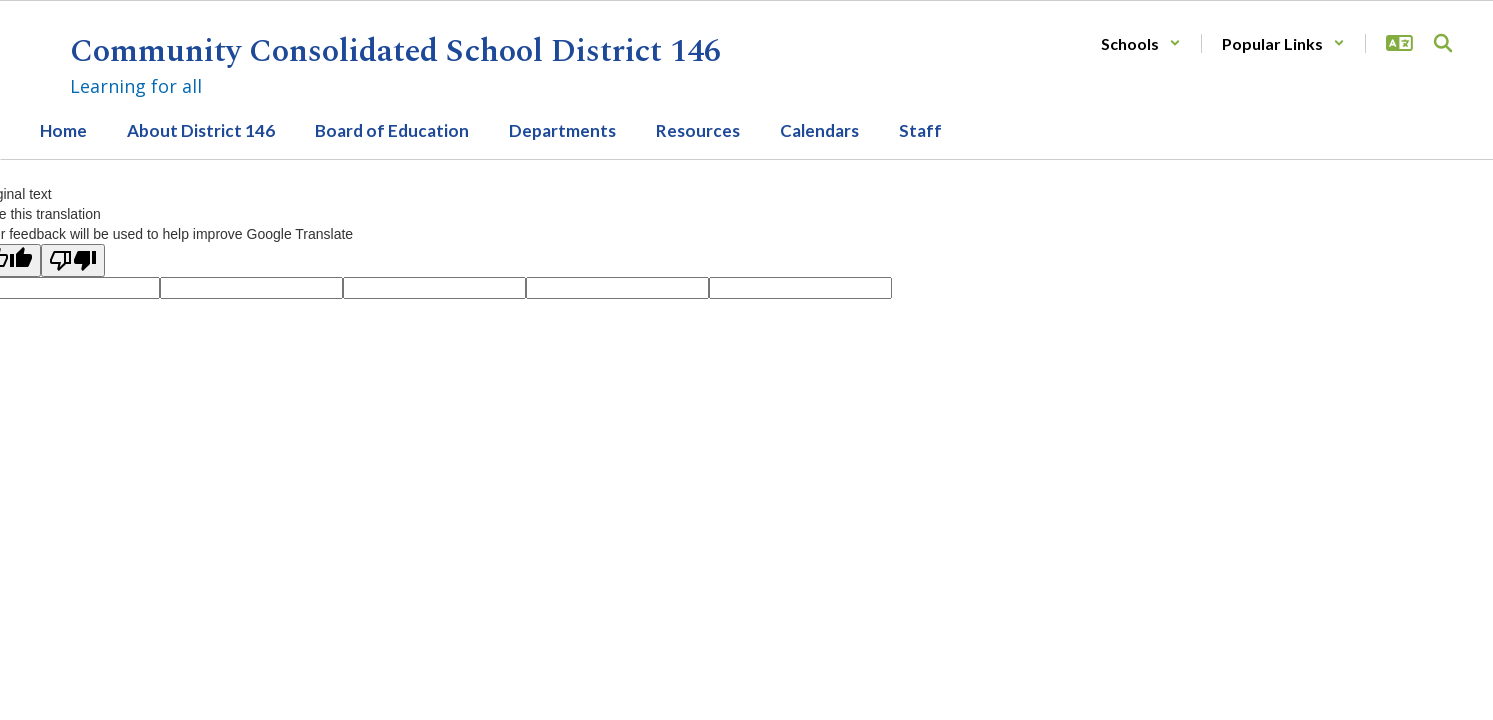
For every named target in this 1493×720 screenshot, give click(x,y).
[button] (1141, 43)
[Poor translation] (73, 260)
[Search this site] (1443, 43)
